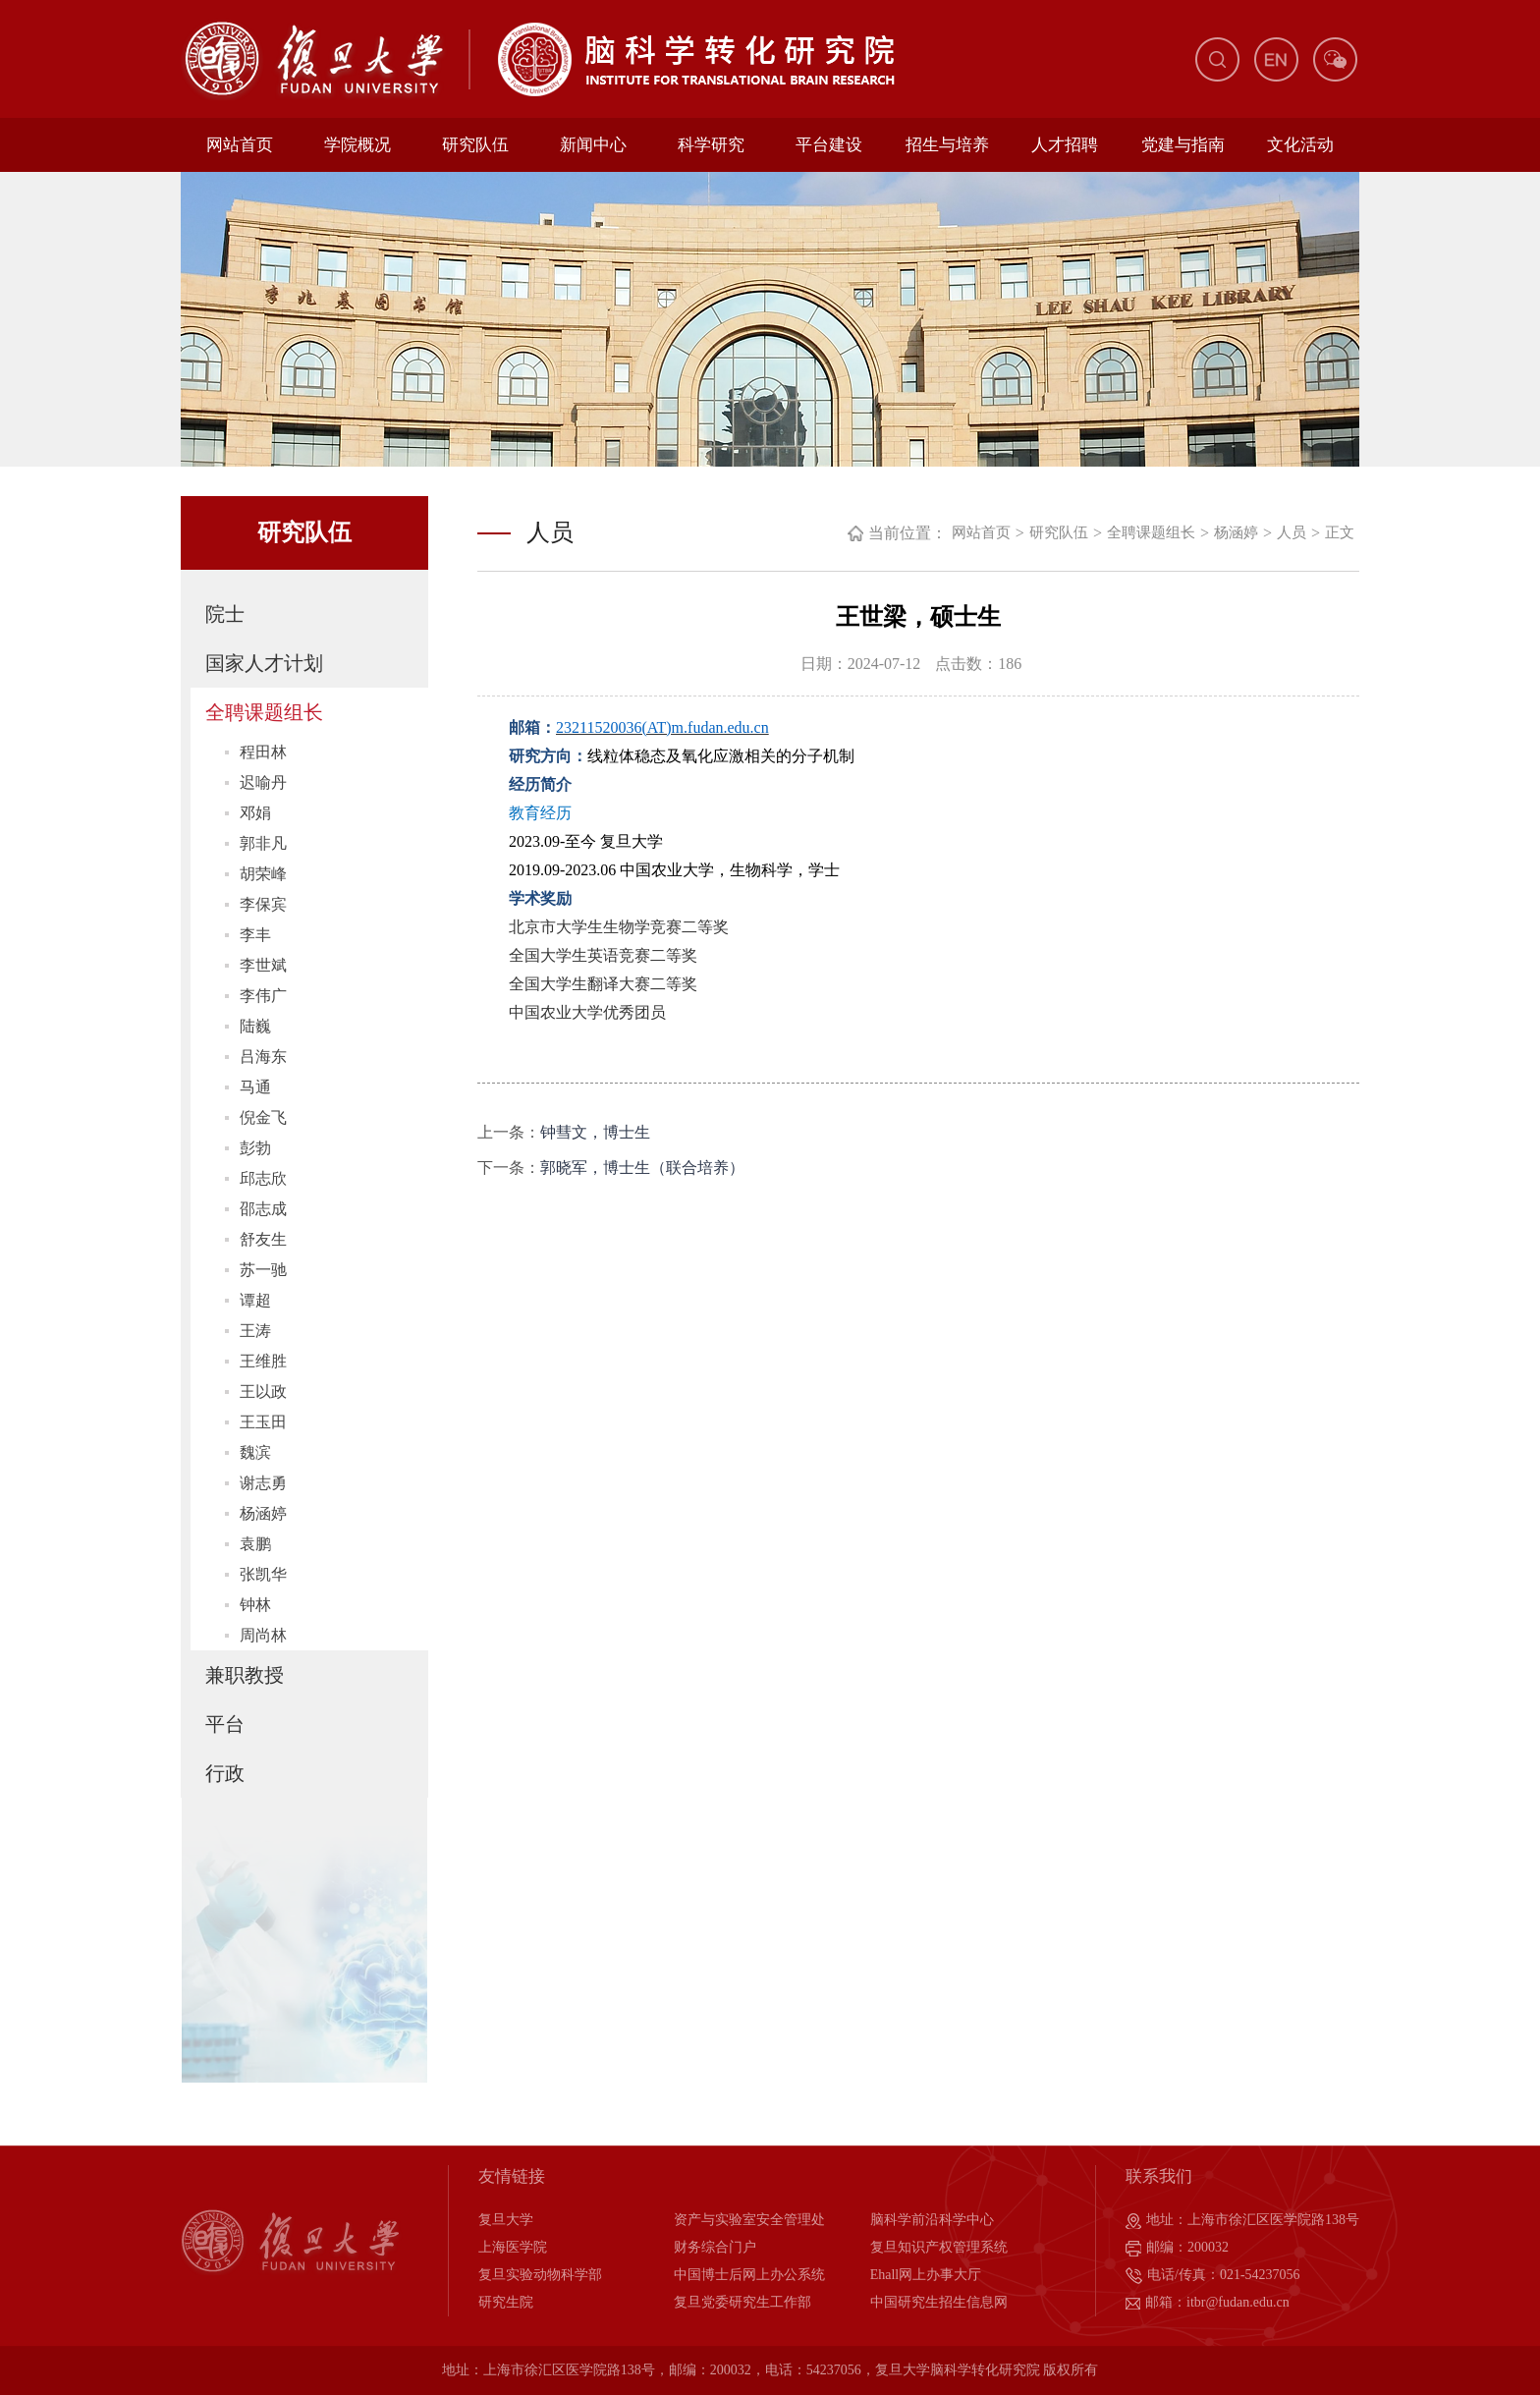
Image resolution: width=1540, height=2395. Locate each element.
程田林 (263, 752)
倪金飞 (263, 1117)
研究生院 (505, 2302)
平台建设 (829, 145)
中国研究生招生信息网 (939, 2302)
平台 (225, 1724)
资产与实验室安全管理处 (749, 2219)
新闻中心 (593, 145)
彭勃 (255, 1148)
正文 (1339, 532)
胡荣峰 (263, 873)
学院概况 (357, 145)
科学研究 (711, 145)
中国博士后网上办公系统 (749, 2274)
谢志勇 (263, 1483)
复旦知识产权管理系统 (939, 2247)
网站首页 (239, 145)
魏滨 (255, 1452)
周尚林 (263, 1635)
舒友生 (263, 1239)
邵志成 (263, 1208)
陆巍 (255, 1026)
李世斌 (263, 965)
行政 (225, 1773)
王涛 (255, 1330)
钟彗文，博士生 (595, 1132)
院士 (225, 614)
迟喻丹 (263, 782)
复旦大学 (505, 2219)
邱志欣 (263, 1178)
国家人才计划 (264, 663)
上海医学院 (512, 2247)
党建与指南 (1183, 145)
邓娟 (255, 813)
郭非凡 (263, 843)
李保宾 (263, 904)
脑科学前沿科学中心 (932, 2219)
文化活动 (1300, 145)
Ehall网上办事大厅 (926, 2274)
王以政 (263, 1391)
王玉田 (263, 1422)
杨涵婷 (263, 1513)
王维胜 (263, 1361)
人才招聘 (1064, 145)
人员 (1291, 532)
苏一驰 (263, 1269)
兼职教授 (244, 1675)
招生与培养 (947, 145)
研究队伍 (475, 145)
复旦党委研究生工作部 (742, 2302)
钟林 (255, 1604)
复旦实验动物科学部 (540, 2274)
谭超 (255, 1300)
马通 (255, 1087)
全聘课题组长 (264, 712)
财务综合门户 (715, 2247)
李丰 (255, 934)
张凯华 (263, 1574)
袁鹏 (255, 1543)
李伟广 (263, 995)
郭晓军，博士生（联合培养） (642, 1167)
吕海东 (263, 1056)
